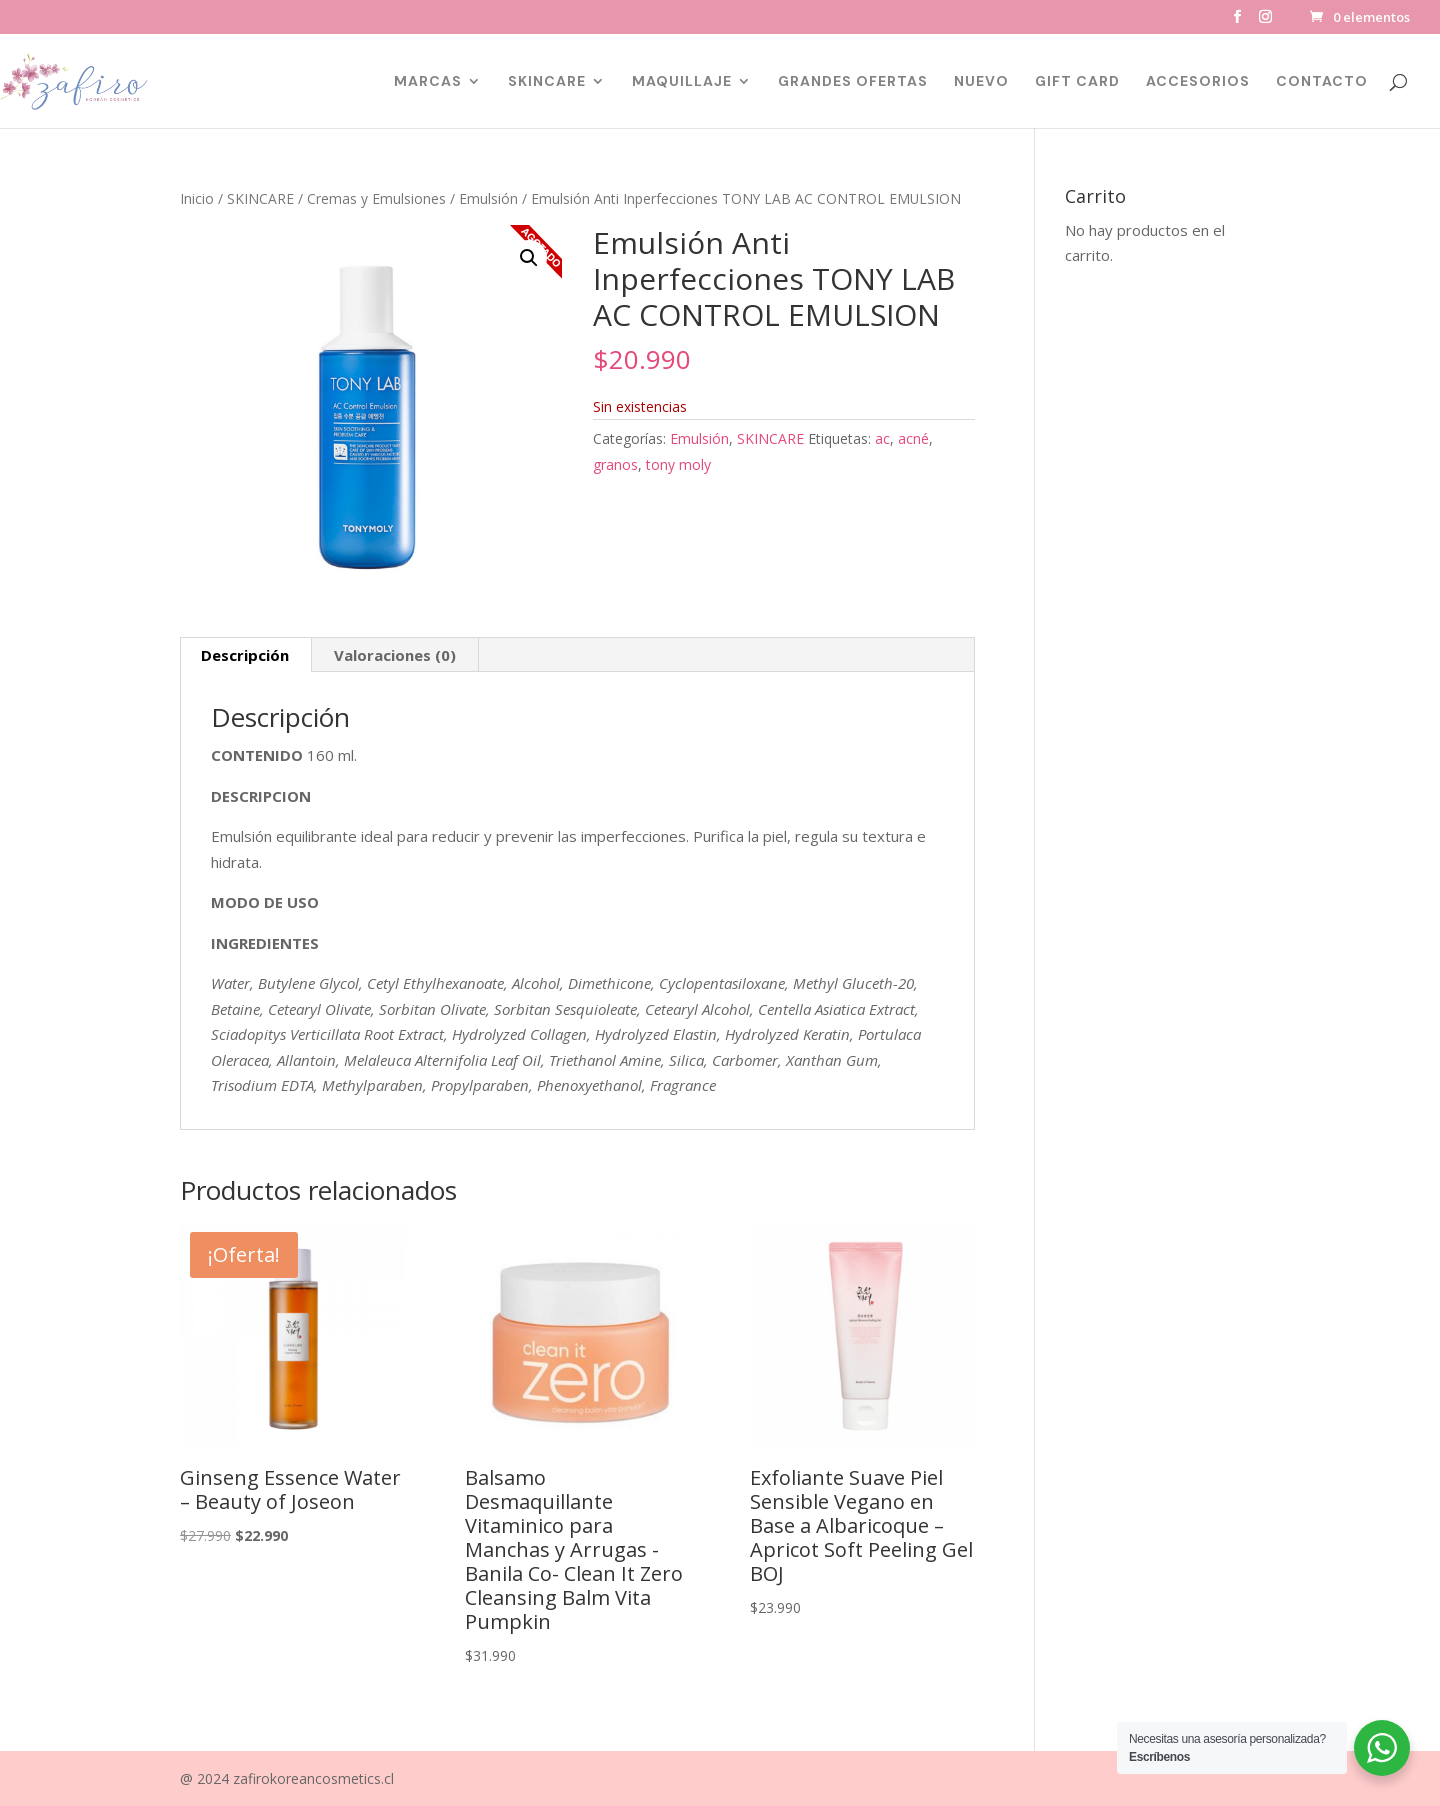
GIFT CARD (1077, 82)
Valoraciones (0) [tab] (395, 655)
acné (913, 438)
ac (882, 438)
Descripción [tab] (245, 655)
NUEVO (981, 82)
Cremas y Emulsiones (376, 198)
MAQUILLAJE (682, 82)
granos (615, 464)
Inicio (197, 198)
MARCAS (428, 82)
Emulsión (488, 198)
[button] (529, 258)
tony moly (678, 464)
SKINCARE (547, 82)
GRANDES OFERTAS (853, 82)
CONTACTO (1322, 82)
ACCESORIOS (1198, 82)
